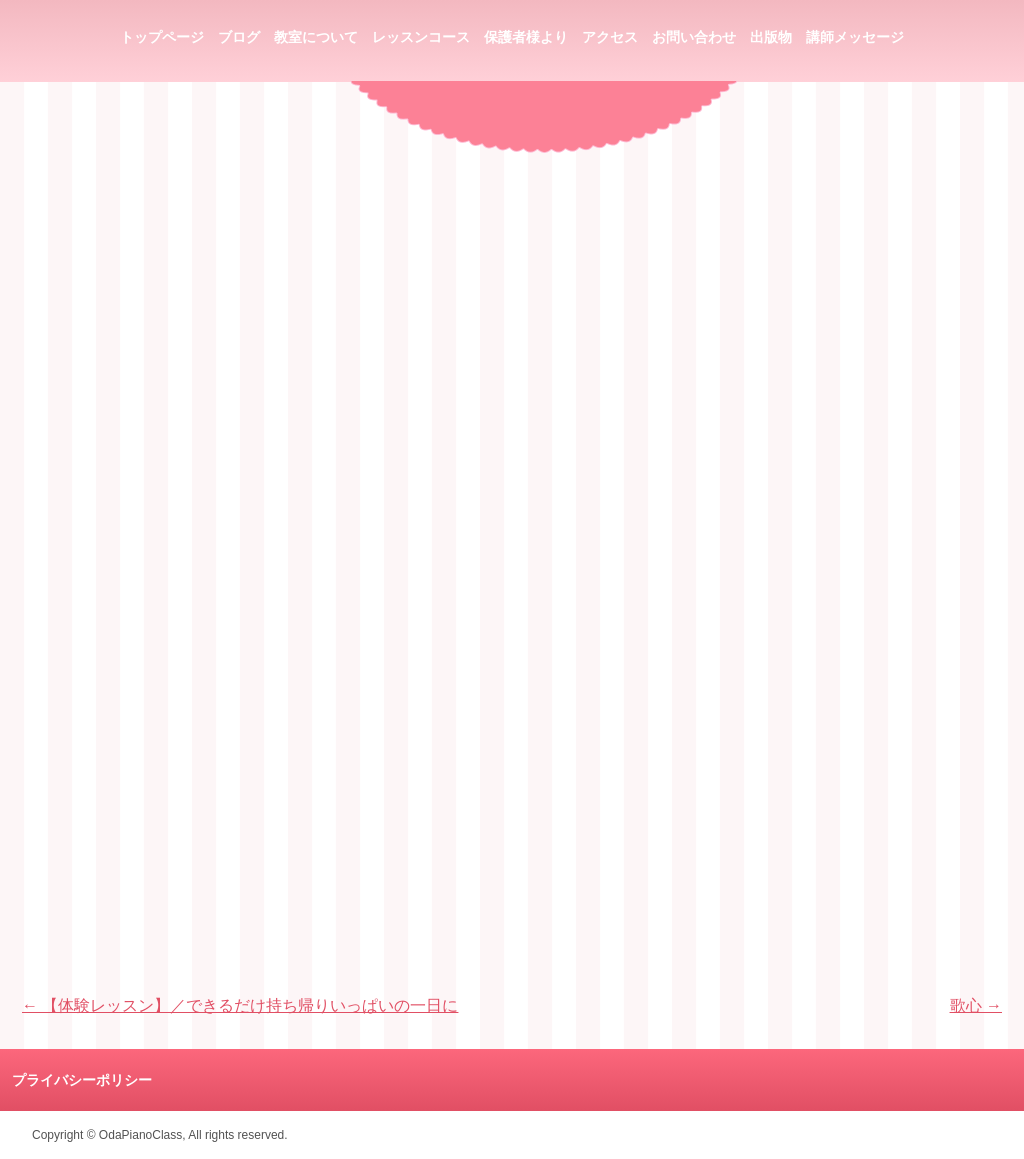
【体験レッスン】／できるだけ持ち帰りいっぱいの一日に (240, 1005)
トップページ (162, 37)
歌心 (976, 1005)
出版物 (771, 37)
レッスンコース (421, 37)
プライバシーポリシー (82, 1080)
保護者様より (526, 37)
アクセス (610, 37)
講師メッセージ (855, 37)
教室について (316, 37)
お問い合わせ (694, 37)
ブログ (239, 37)
